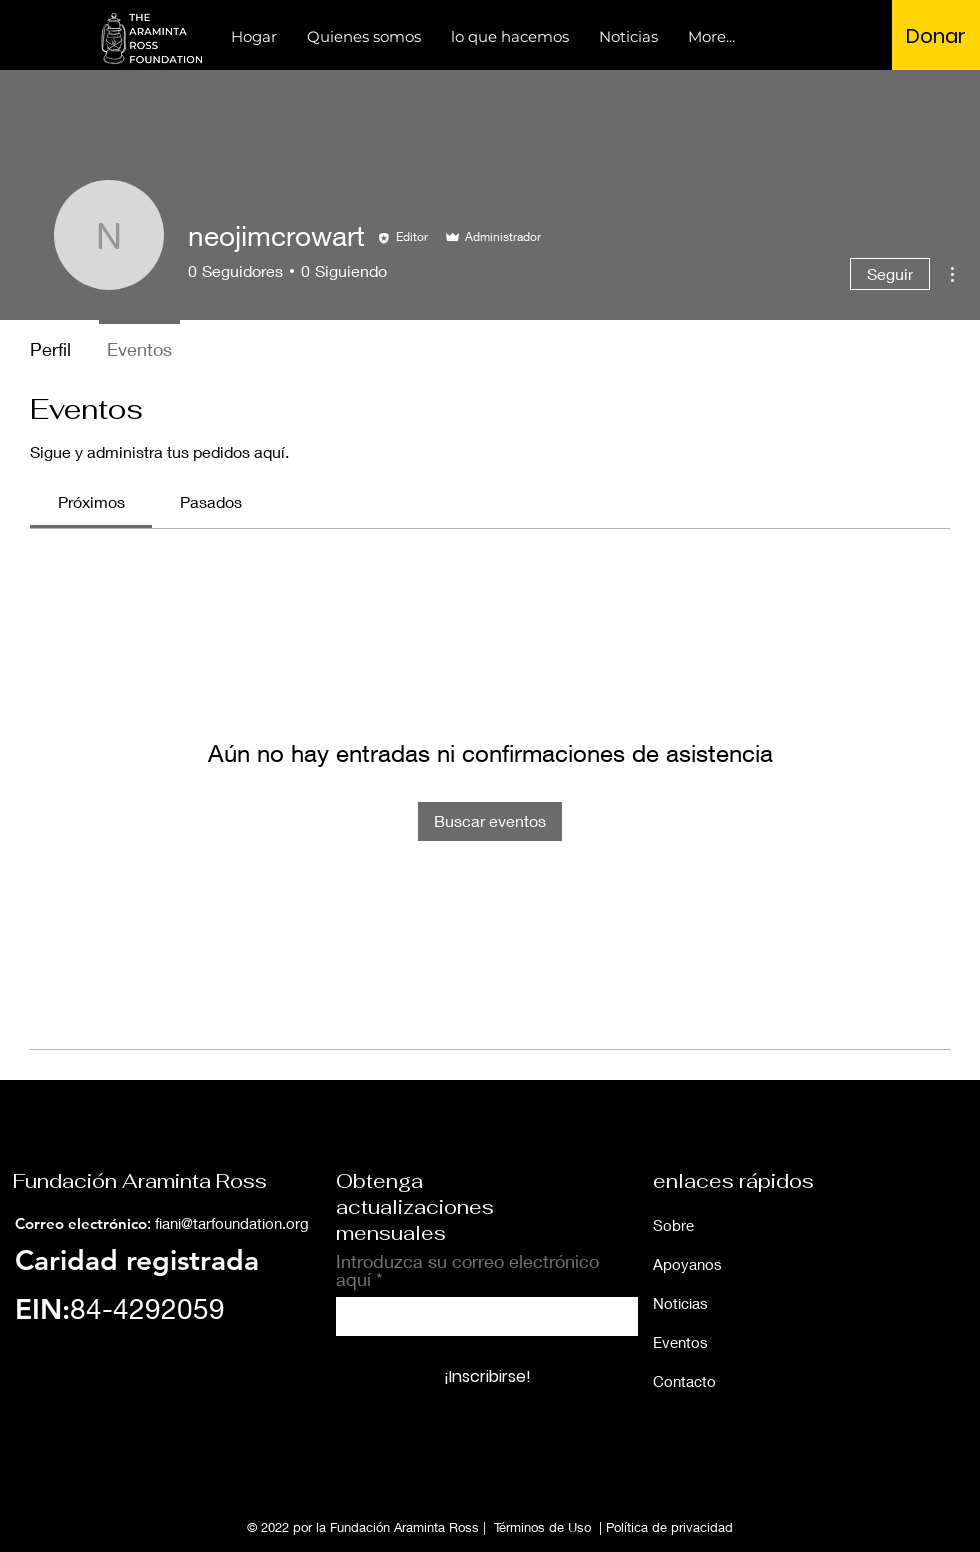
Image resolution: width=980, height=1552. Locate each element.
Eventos (680, 1342)
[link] (91, 501)
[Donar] (935, 36)
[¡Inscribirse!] (487, 1378)
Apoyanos (687, 1264)
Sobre (673, 1225)
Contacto (684, 1381)
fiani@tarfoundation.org (232, 1223)
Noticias (680, 1303)
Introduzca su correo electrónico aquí (467, 1270)
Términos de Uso (542, 1527)
